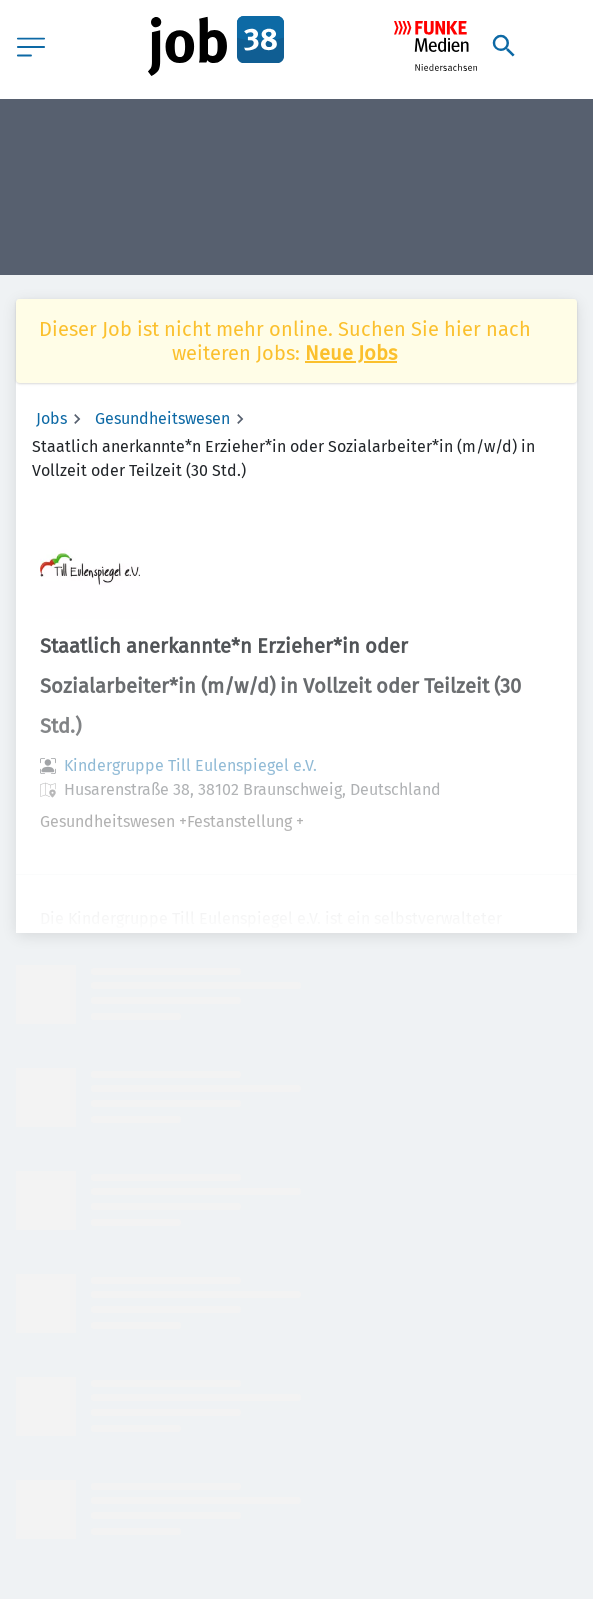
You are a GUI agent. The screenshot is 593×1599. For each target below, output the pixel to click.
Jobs (51, 418)
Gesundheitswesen (162, 418)
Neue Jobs (351, 353)
